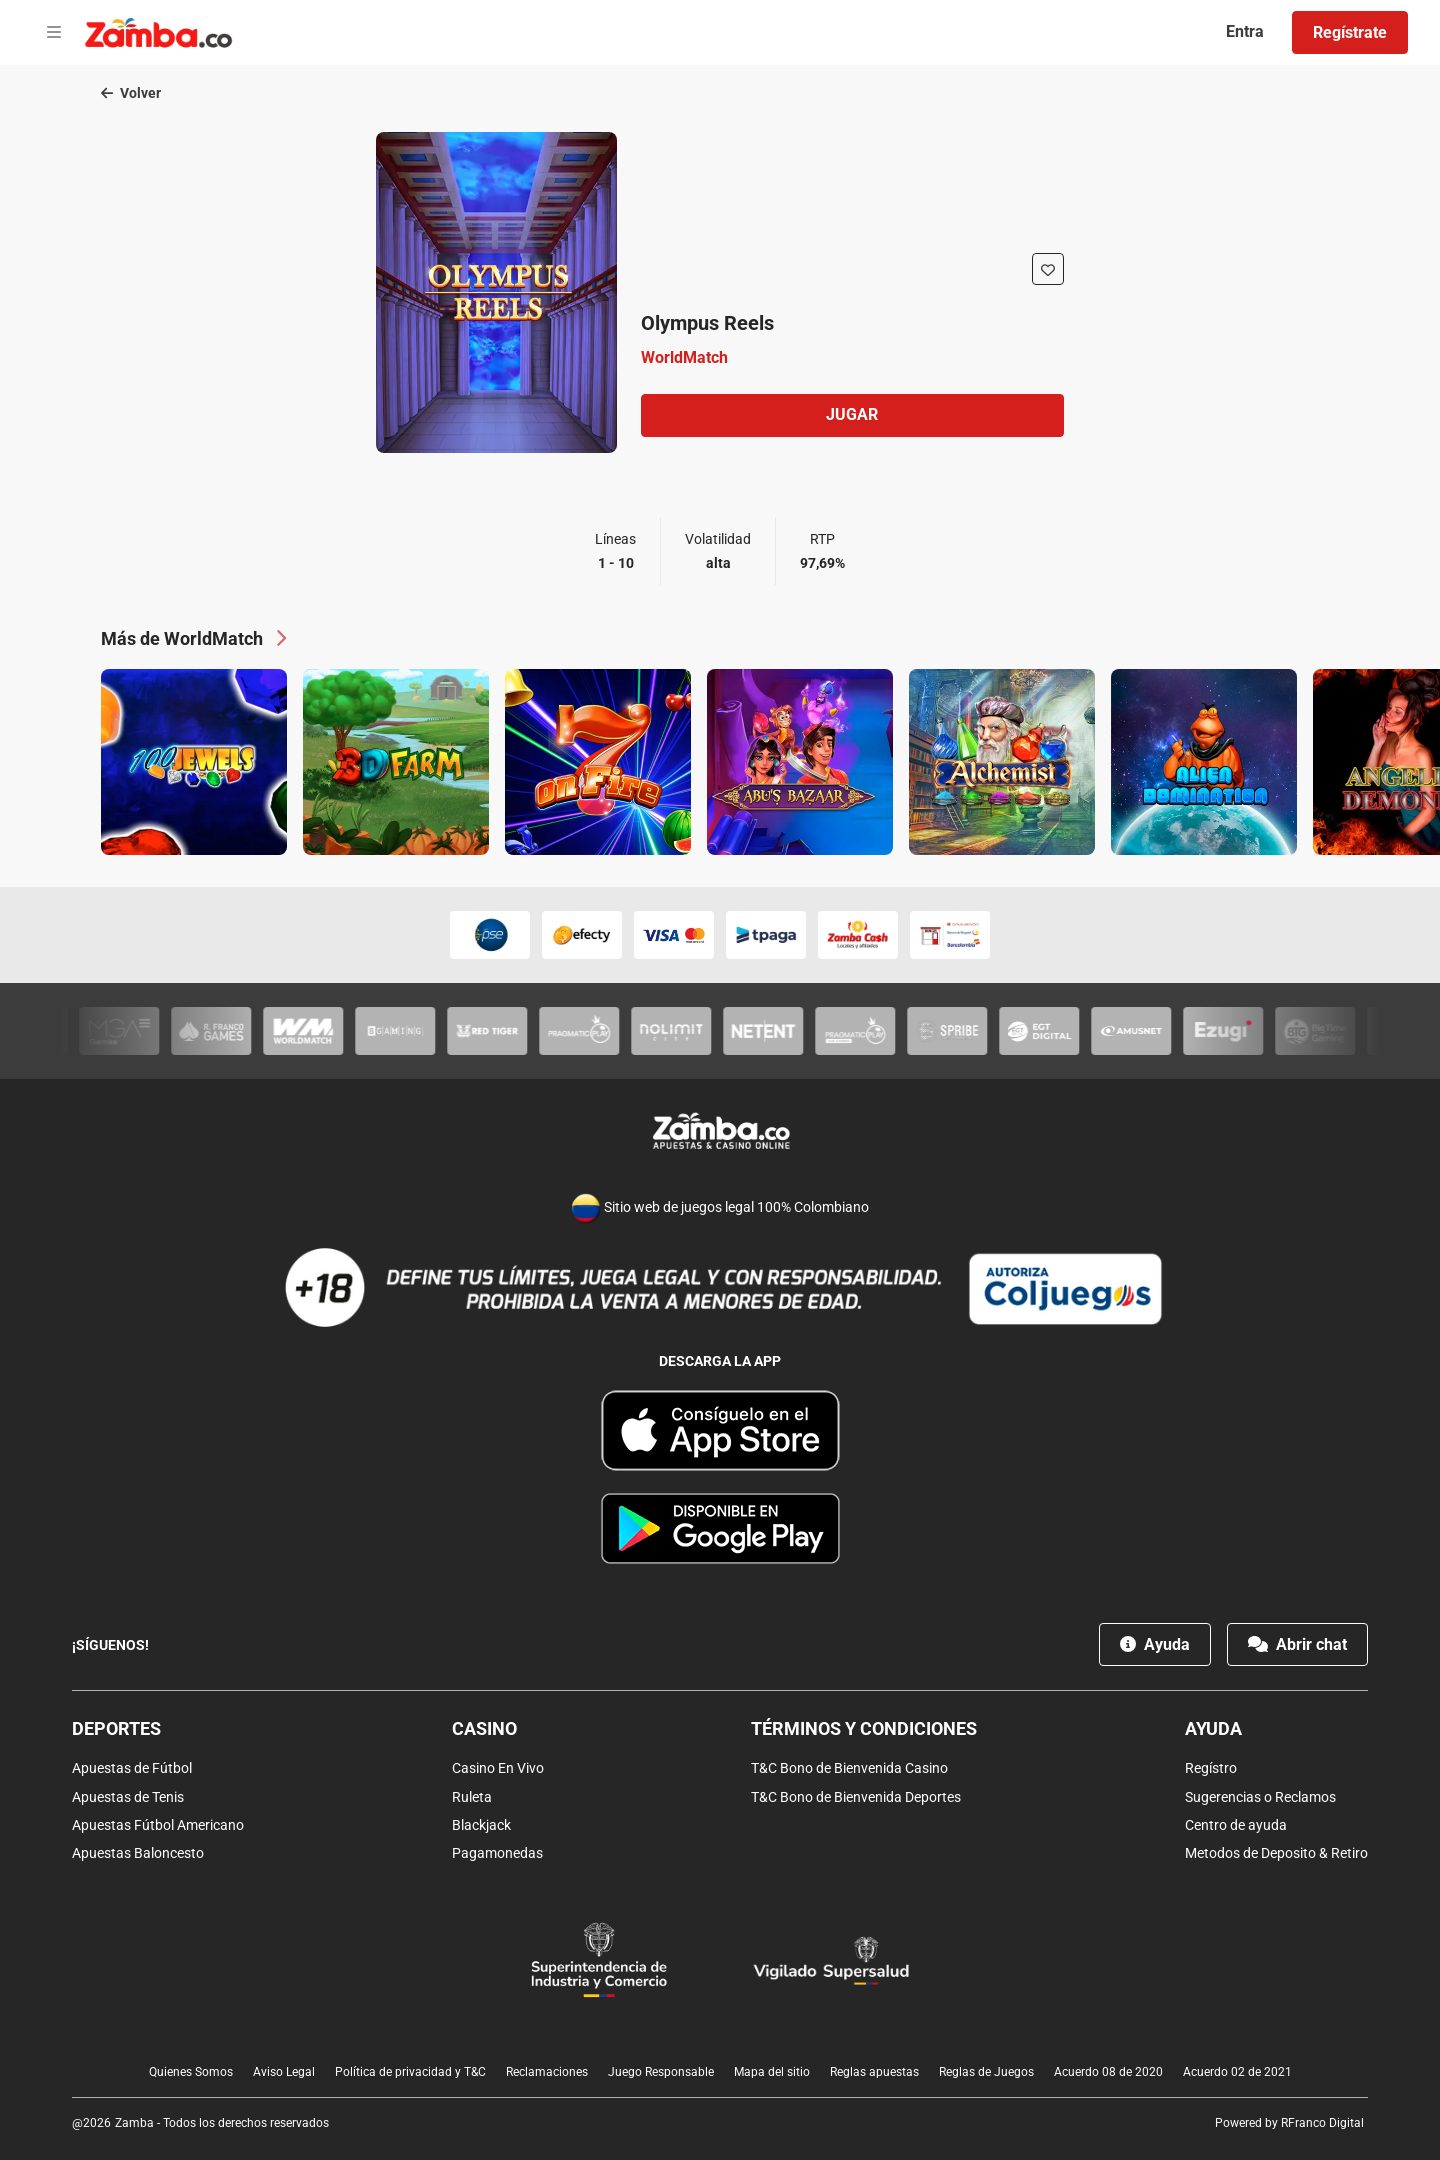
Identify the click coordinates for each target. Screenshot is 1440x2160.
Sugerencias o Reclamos (1260, 1797)
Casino (484, 1729)
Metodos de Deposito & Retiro (1276, 1853)
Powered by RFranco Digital (1289, 2123)
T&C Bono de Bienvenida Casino (849, 1769)
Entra (1245, 31)
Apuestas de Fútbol (132, 1769)
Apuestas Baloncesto (138, 1853)
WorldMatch (684, 357)
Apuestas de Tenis (128, 1797)
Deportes (116, 1729)
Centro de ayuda (1236, 1825)
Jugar (852, 415)
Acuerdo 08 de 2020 (1108, 2072)
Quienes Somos (191, 2072)
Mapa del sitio (772, 2072)
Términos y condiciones (864, 1729)
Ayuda (1155, 1645)
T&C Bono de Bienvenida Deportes (856, 1797)
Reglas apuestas (874, 2072)
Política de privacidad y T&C (410, 2072)
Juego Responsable (661, 2072)
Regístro (1211, 1769)
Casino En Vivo (498, 1769)
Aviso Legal (284, 2072)
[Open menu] (54, 33)
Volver (131, 94)
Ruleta (472, 1797)
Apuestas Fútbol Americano (158, 1825)
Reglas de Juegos (986, 2072)
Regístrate (1350, 32)
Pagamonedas (497, 1853)
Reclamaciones (547, 2072)
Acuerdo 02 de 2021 (1237, 2072)
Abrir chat (1297, 1645)
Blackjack (481, 1825)
